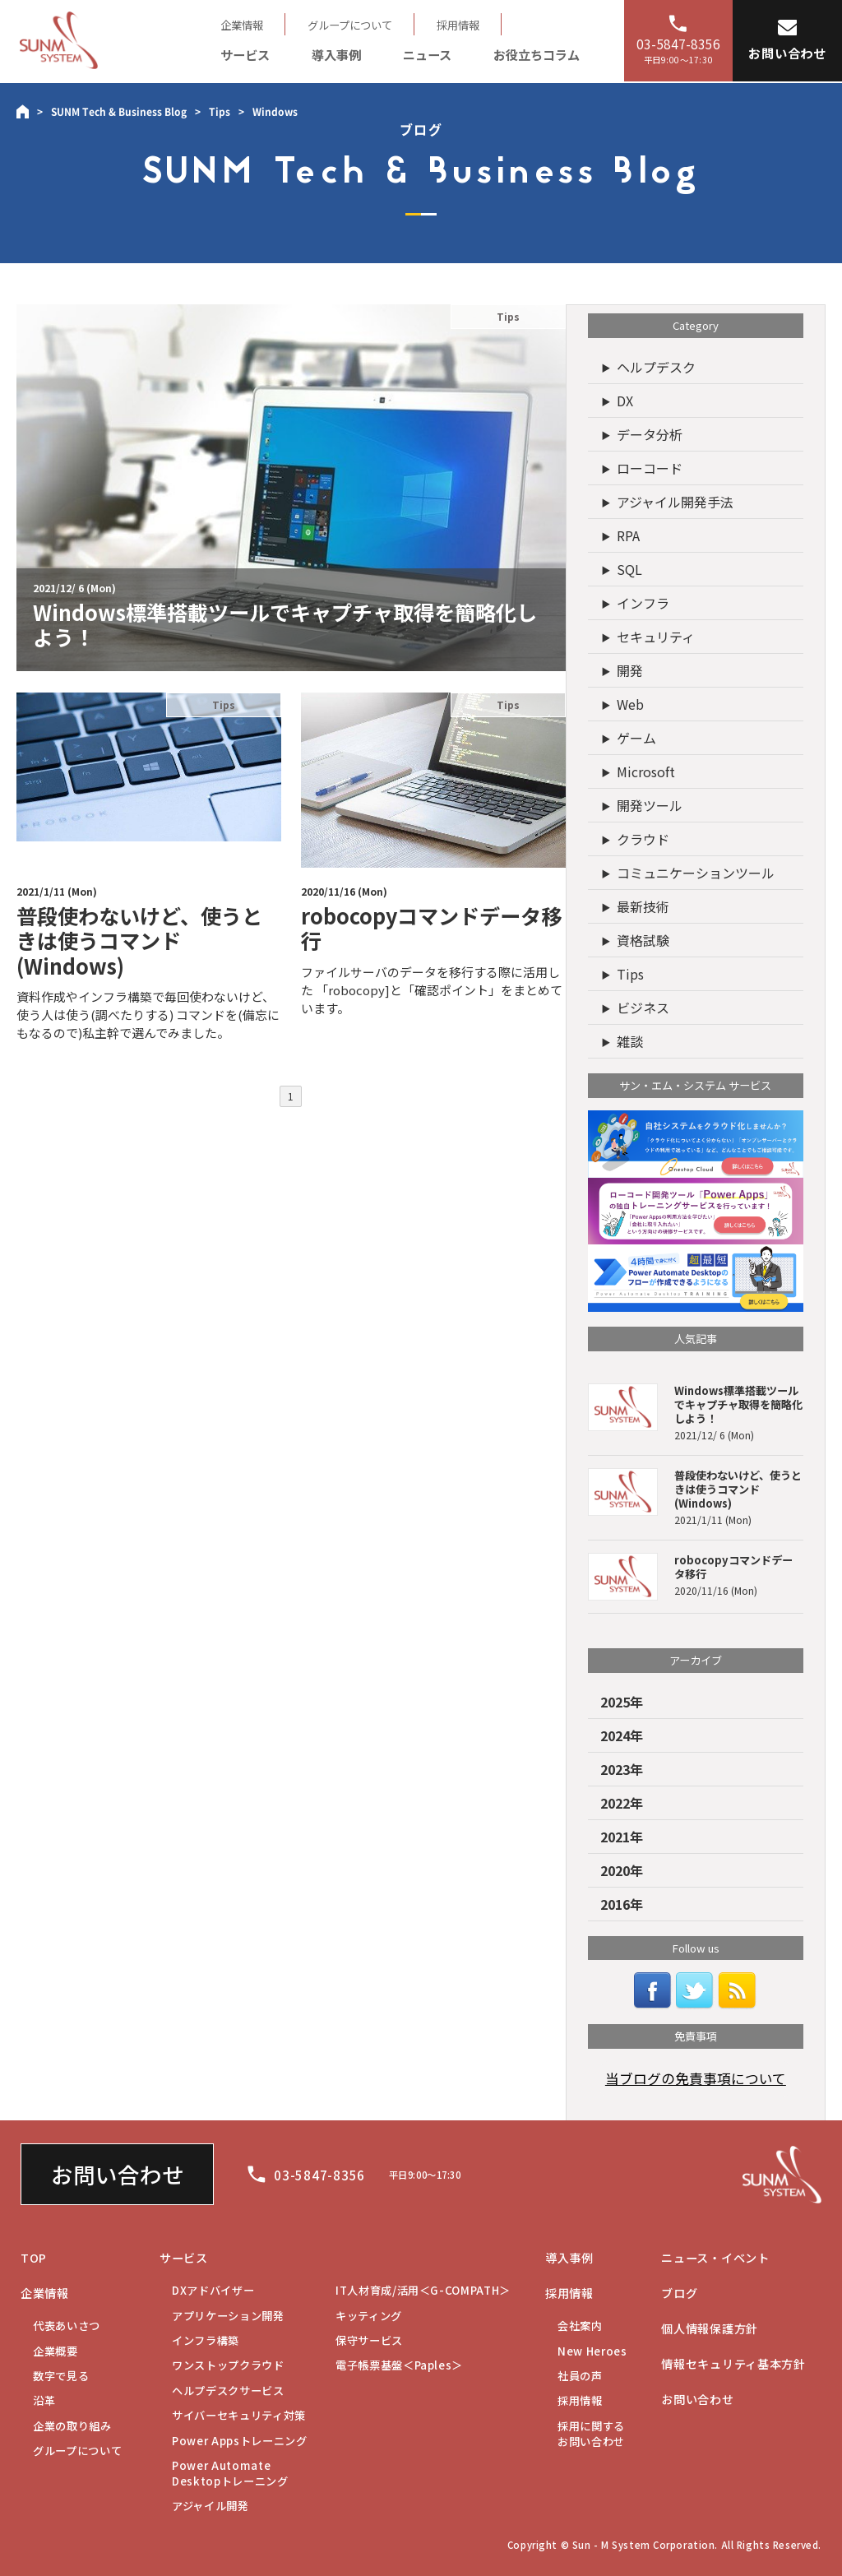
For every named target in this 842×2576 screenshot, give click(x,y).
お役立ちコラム (536, 54)
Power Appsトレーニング (240, 2441)
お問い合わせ (117, 2174)
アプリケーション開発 (228, 2315)
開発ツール (649, 805)
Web (630, 704)
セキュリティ (656, 636)
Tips (219, 111)
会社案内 (580, 2325)
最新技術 (643, 906)
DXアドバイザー (213, 2290)
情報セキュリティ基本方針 (733, 2364)
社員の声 (580, 2376)
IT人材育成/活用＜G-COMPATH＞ (423, 2290)
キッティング (368, 2315)
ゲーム (636, 738)
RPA (628, 535)
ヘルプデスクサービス (228, 2390)
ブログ (679, 2293)
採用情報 (458, 25)
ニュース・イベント (715, 2257)
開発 (630, 670)
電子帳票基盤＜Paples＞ (399, 2365)
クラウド (643, 839)
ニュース (427, 54)
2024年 (621, 1735)
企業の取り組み (72, 2426)
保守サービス (369, 2340)
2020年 (621, 1870)
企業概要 (55, 2351)
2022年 (621, 1803)
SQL (629, 569)
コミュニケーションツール (696, 873)
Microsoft (646, 771)
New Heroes (592, 2351)
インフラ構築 (205, 2340)
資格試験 (643, 940)
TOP (34, 2257)
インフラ (643, 603)
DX (625, 400)
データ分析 (649, 434)
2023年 (621, 1769)
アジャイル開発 (210, 2505)
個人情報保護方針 (709, 2328)
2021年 (621, 1836)
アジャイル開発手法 (675, 502)
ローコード (649, 468)
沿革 (44, 2400)
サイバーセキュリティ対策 (239, 2415)
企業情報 (241, 25)
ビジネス (643, 1007)
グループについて (350, 25)
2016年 (621, 1904)
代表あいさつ (66, 2325)
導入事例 (336, 54)
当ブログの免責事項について (695, 2078)
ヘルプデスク (656, 367)
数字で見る (61, 2376)
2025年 (621, 1702)
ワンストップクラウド (228, 2365)
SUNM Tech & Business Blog (119, 111)
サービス (245, 54)
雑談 (630, 1041)
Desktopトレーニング (230, 2473)
